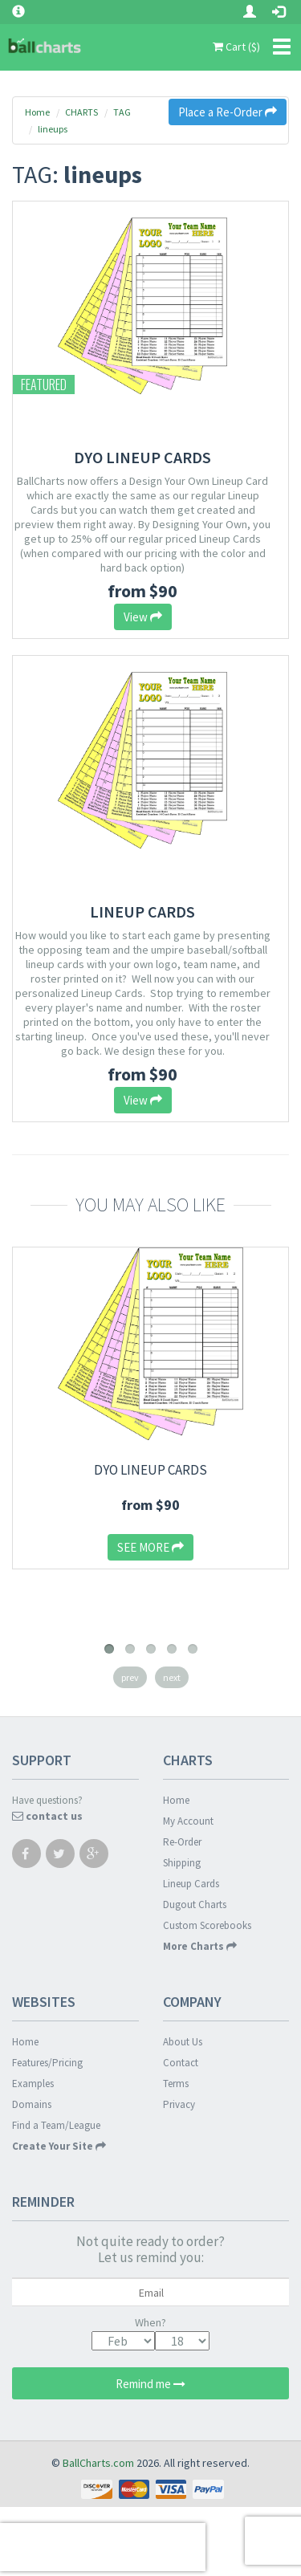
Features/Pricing (47, 2062)
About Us (182, 2042)
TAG (122, 112)
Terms (176, 2083)
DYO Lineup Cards (142, 457)
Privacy (179, 2104)
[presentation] (102, 2547)
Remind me (150, 2383)
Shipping (182, 1863)
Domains (31, 2104)
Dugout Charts (194, 1904)
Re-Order (182, 1842)
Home (37, 112)
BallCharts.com (98, 2463)
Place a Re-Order (227, 112)
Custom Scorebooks (207, 1925)
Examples (33, 2083)
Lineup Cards (142, 911)
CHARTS (81, 112)
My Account (188, 1821)
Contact (180, 2062)
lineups (52, 129)
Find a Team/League (56, 2125)
